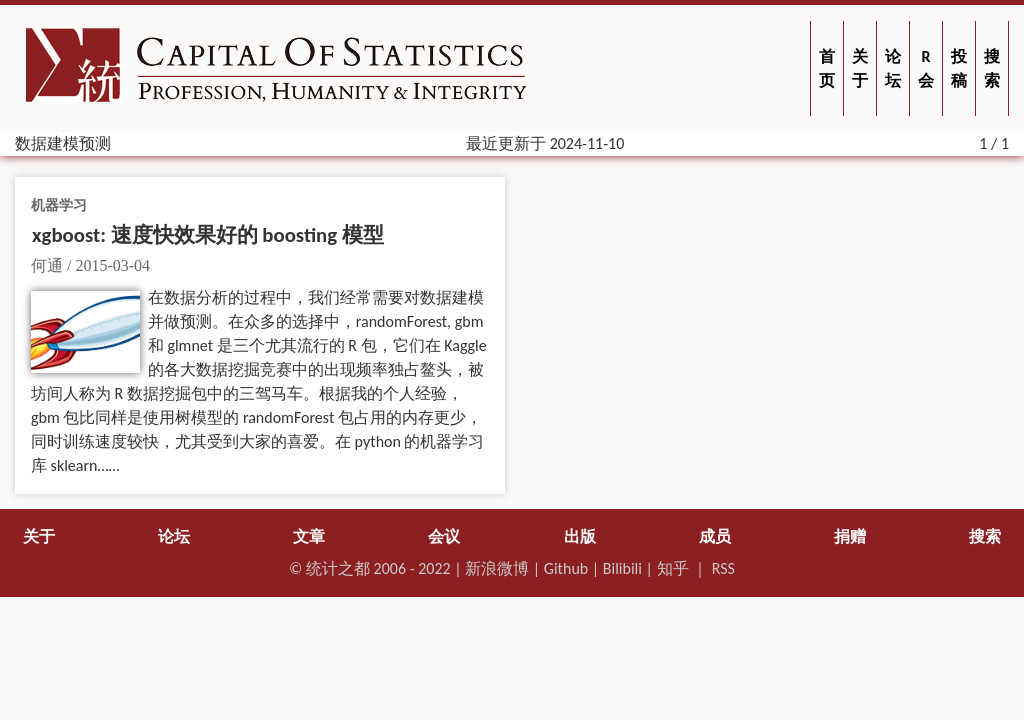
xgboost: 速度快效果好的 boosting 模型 (208, 235)
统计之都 (338, 568)
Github (566, 568)
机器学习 (59, 205)
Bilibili (622, 568)
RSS (723, 568)
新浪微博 (497, 568)
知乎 (673, 568)
